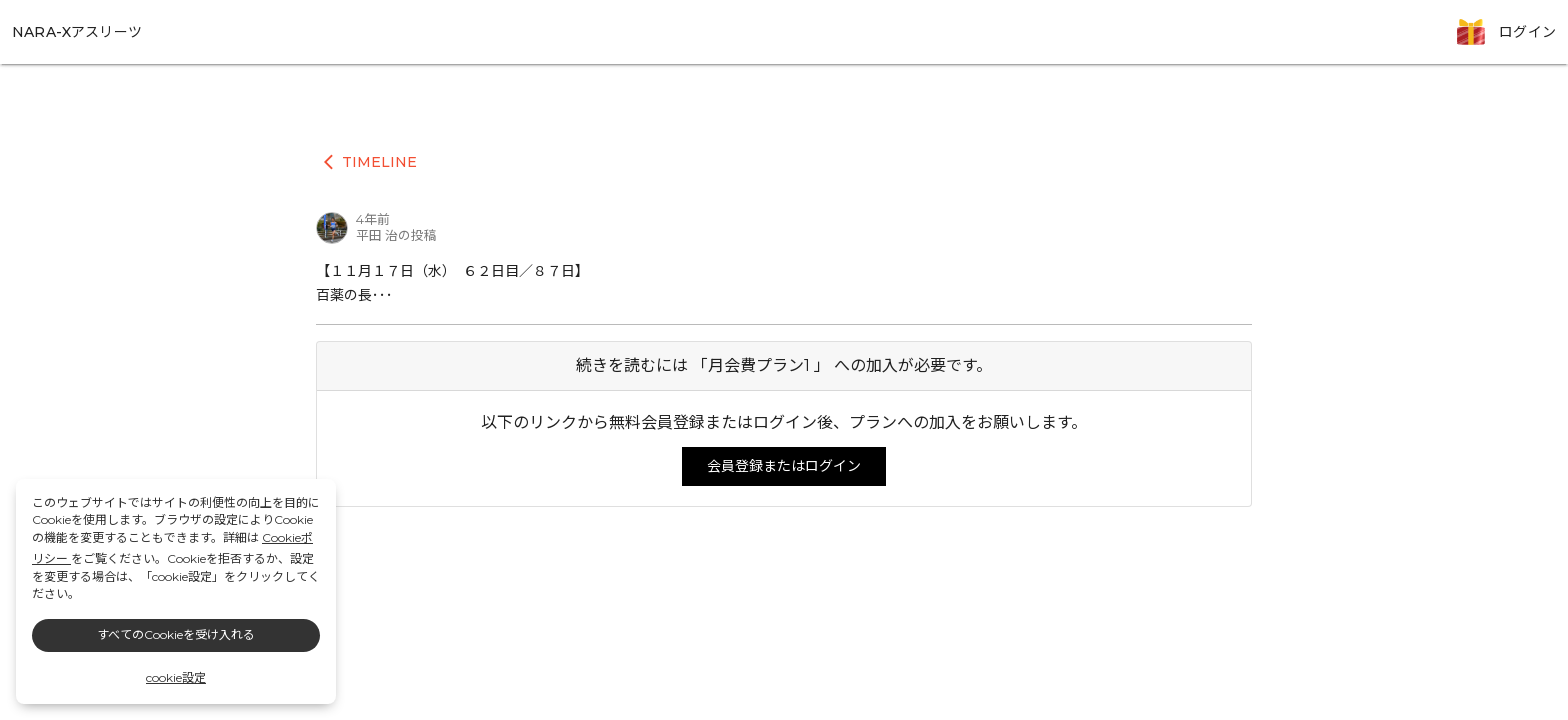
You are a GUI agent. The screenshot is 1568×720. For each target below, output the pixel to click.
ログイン (1527, 32)
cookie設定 (176, 677)
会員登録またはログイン (784, 466)
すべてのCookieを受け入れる (176, 634)
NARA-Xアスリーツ (77, 32)
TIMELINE (370, 162)
